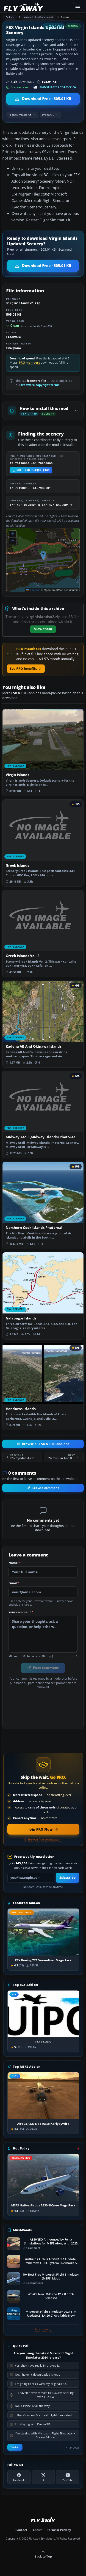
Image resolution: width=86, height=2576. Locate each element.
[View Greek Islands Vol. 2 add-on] (43, 933)
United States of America (54, 87)
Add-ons (10, 16)
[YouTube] (67, 2477)
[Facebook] (19, 2477)
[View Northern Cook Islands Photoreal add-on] (43, 1205)
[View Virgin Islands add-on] (43, 752)
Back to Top (43, 2554)
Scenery (65, 16)
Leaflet (32, 590)
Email (13, 1583)
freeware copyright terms (40, 385)
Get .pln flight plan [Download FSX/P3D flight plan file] (31, 470)
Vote (14, 2447)
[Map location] (43, 560)
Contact (21, 2530)
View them (43, 629)
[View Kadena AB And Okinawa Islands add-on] (43, 1024)
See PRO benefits (26, 669)
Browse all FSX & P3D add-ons (43, 1444)
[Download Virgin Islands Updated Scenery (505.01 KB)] (43, 99)
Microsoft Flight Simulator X (38, 16)
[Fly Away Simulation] (37, 6)
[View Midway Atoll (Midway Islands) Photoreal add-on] (43, 1114)
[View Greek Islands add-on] (43, 843)
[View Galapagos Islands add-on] (43, 1296)
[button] (43, 555)
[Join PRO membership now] (43, 1829)
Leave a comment (43, 1488)
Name (14, 1563)
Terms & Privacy (59, 2530)
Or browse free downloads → (43, 1840)
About (37, 2530)
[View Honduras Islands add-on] (43, 1386)
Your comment (20, 1612)
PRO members (29, 363)
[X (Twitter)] (43, 2477)
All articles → (43, 2329)
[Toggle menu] (77, 6)
